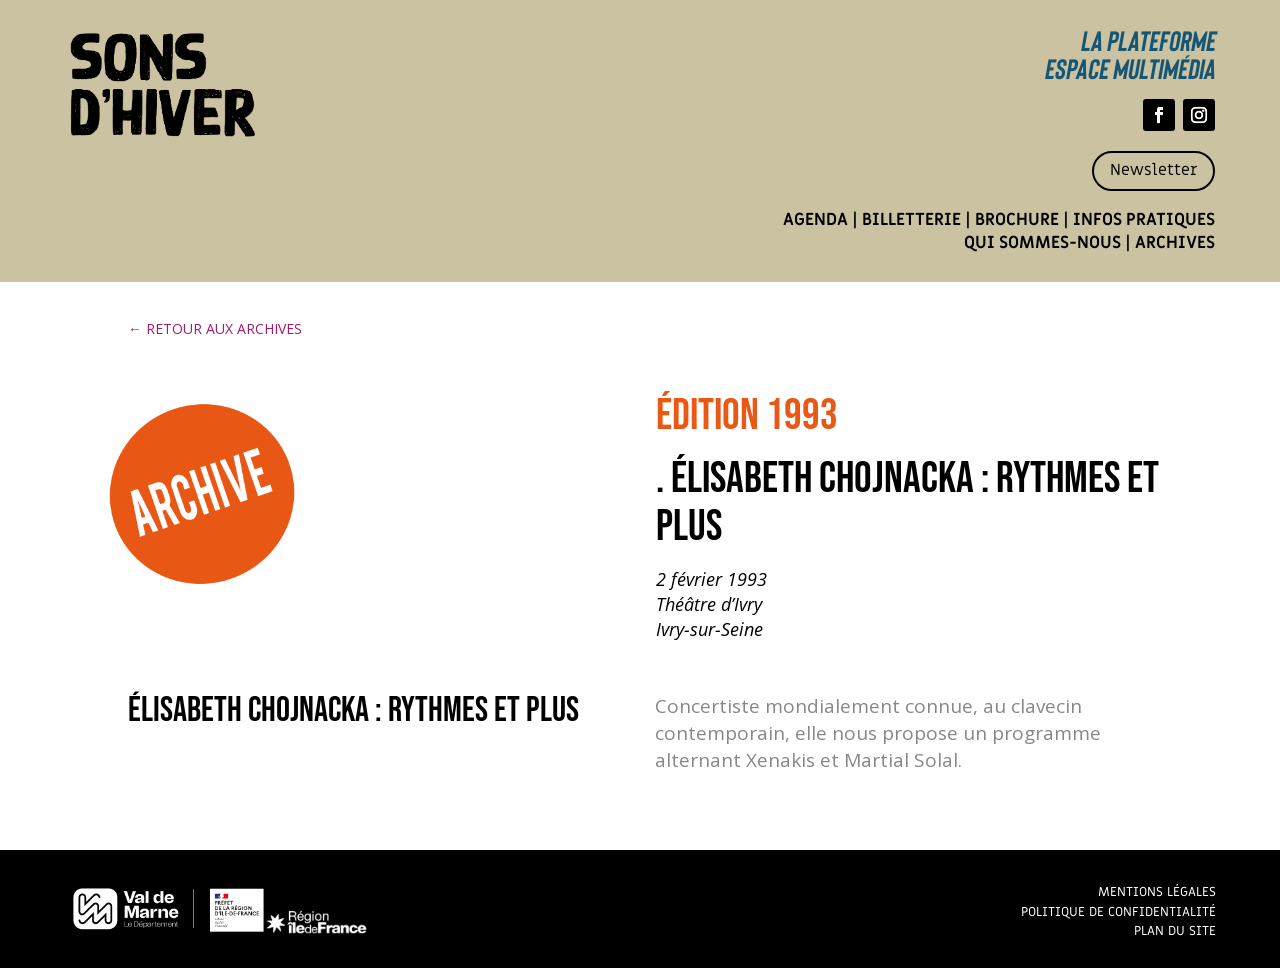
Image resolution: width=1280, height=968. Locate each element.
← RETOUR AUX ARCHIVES (215, 328)
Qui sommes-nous (1042, 243)
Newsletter (1153, 170)
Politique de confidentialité (1118, 911)
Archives (1175, 243)
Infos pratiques (1144, 220)
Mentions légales (1157, 891)
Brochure (1017, 220)
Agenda (815, 220)
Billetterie (911, 220)
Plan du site (1175, 930)
